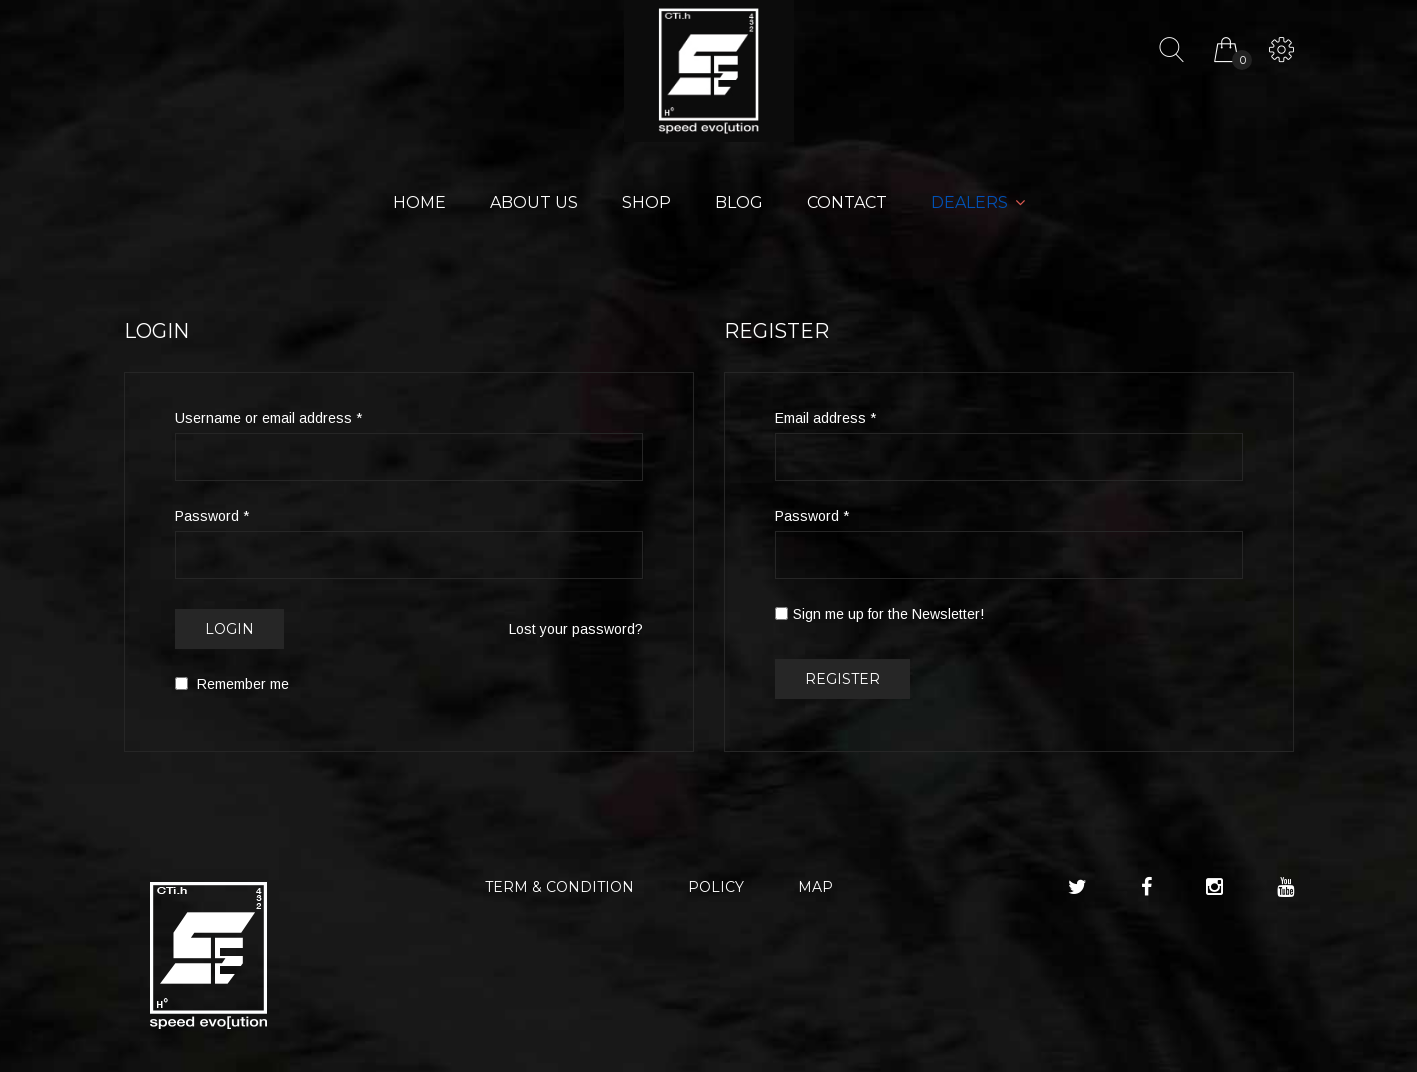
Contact (847, 202)
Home (419, 202)
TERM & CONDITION (559, 887)
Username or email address (268, 418)
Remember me (232, 684)
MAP (815, 887)
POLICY (716, 887)
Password (212, 516)
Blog (739, 202)
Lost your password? (576, 629)
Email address (825, 418)
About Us (534, 202)
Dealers (969, 202)
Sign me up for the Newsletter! (879, 614)
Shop (646, 202)
